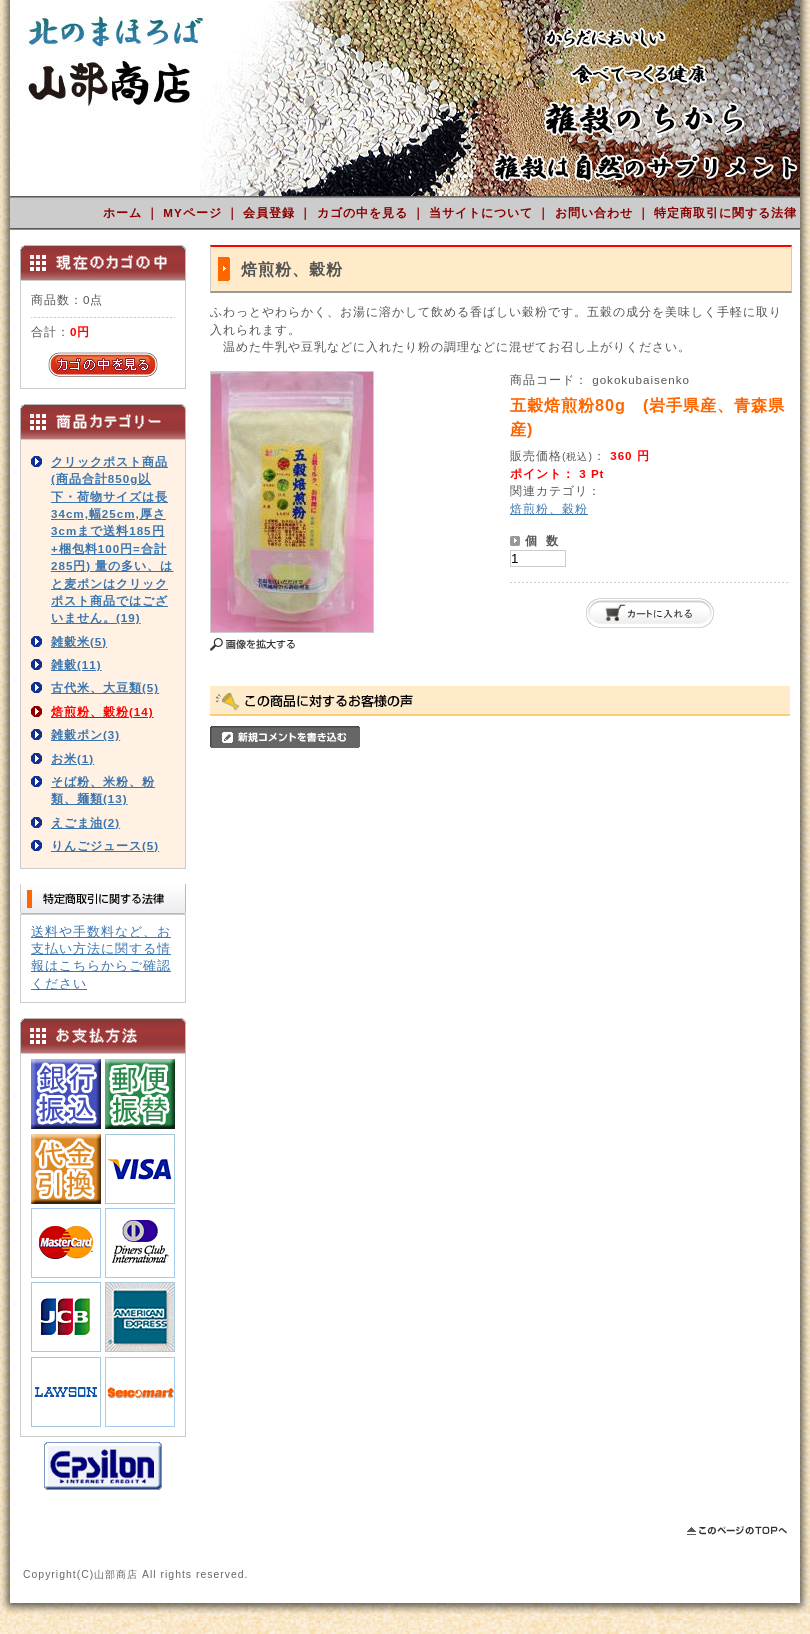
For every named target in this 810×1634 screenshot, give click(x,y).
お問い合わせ (596, 212)
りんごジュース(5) (105, 845)
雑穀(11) (76, 664)
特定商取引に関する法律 (725, 212)
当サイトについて (483, 212)
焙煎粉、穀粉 (549, 508)
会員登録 (271, 212)
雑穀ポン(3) (85, 734)
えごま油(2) (85, 822)
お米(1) (72, 758)
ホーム (124, 212)
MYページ (194, 212)
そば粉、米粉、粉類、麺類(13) (103, 790)
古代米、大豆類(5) (105, 687)
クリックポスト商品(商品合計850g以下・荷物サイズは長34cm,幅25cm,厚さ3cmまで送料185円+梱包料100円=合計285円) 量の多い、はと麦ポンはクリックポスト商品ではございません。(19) (112, 540)
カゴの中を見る (364, 212)
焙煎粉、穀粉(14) (102, 711)
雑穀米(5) (79, 641)
